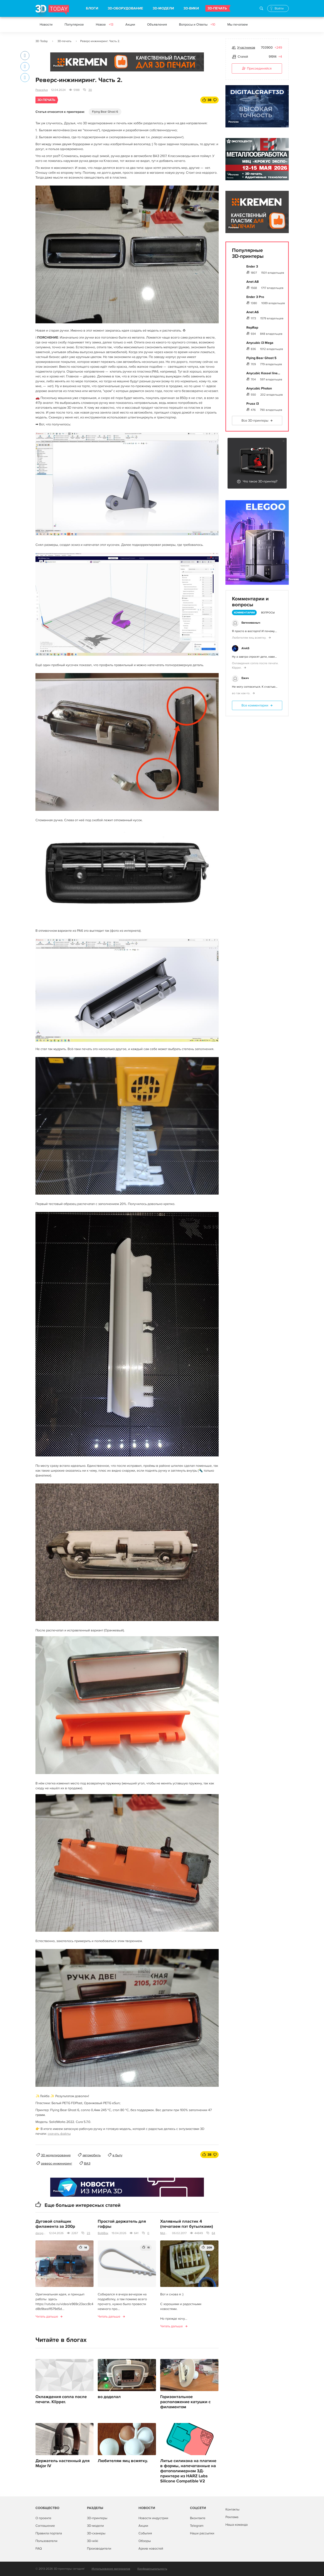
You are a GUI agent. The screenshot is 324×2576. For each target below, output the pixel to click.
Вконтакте (197, 2518)
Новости (46, 24)
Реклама (58, 65)
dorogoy (40, 2233)
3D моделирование (56, 2155)
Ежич (245, 678)
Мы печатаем (237, 24)
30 (90, 90)
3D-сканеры (96, 2533)
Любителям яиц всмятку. (123, 2460)
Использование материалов (111, 2569)
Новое (104, 24)
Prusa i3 (252, 404)
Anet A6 (252, 312)
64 (213, 2233)
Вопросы (268, 612)
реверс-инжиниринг (56, 2163)
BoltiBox (103, 2233)
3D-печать (64, 41)
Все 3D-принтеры (254, 420)
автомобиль (92, 2155)
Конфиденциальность (152, 2569)
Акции (130, 24)
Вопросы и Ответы (197, 24)
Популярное (74, 24)
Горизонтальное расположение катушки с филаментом (185, 2401)
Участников (246, 47)
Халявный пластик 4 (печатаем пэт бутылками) (186, 2224)
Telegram (196, 2526)
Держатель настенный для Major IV (62, 2463)
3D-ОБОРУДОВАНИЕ (125, 8)
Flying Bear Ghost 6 (105, 111)
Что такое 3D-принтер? (260, 481)
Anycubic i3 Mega (259, 343)
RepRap (252, 327)
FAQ (38, 2548)
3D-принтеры (97, 2518)
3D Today (41, 41)
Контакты (232, 2509)
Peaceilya (41, 90)
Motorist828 (164, 2233)
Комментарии (244, 612)
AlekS (245, 648)
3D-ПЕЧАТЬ (217, 8)
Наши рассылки (202, 2533)
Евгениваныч (250, 622)
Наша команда (236, 2525)
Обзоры (144, 2541)
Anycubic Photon (259, 388)
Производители (99, 2548)
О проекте (43, 2518)
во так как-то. (241, 693)
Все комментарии (254, 705)
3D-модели (95, 2526)
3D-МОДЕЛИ (163, 8)
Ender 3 (252, 266)
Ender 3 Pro (255, 297)
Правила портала (48, 2533)
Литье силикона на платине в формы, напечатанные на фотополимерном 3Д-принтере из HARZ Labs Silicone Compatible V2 (188, 2471)
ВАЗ (87, 2163)
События (145, 2533)
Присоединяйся (257, 68)
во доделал (109, 2396)
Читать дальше (46, 2316)
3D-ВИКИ (191, 8)
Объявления (157, 24)
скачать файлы (59, 2134)
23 (88, 2233)
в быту (117, 2155)
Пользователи (46, 2541)
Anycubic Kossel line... (263, 373)
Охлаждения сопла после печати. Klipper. (61, 2399)
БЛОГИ (92, 8)
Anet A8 (252, 282)
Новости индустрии (153, 2518)
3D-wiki (92, 2541)
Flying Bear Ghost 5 (261, 358)
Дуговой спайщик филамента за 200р (55, 2224)
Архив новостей (150, 2548)
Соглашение (45, 2526)
